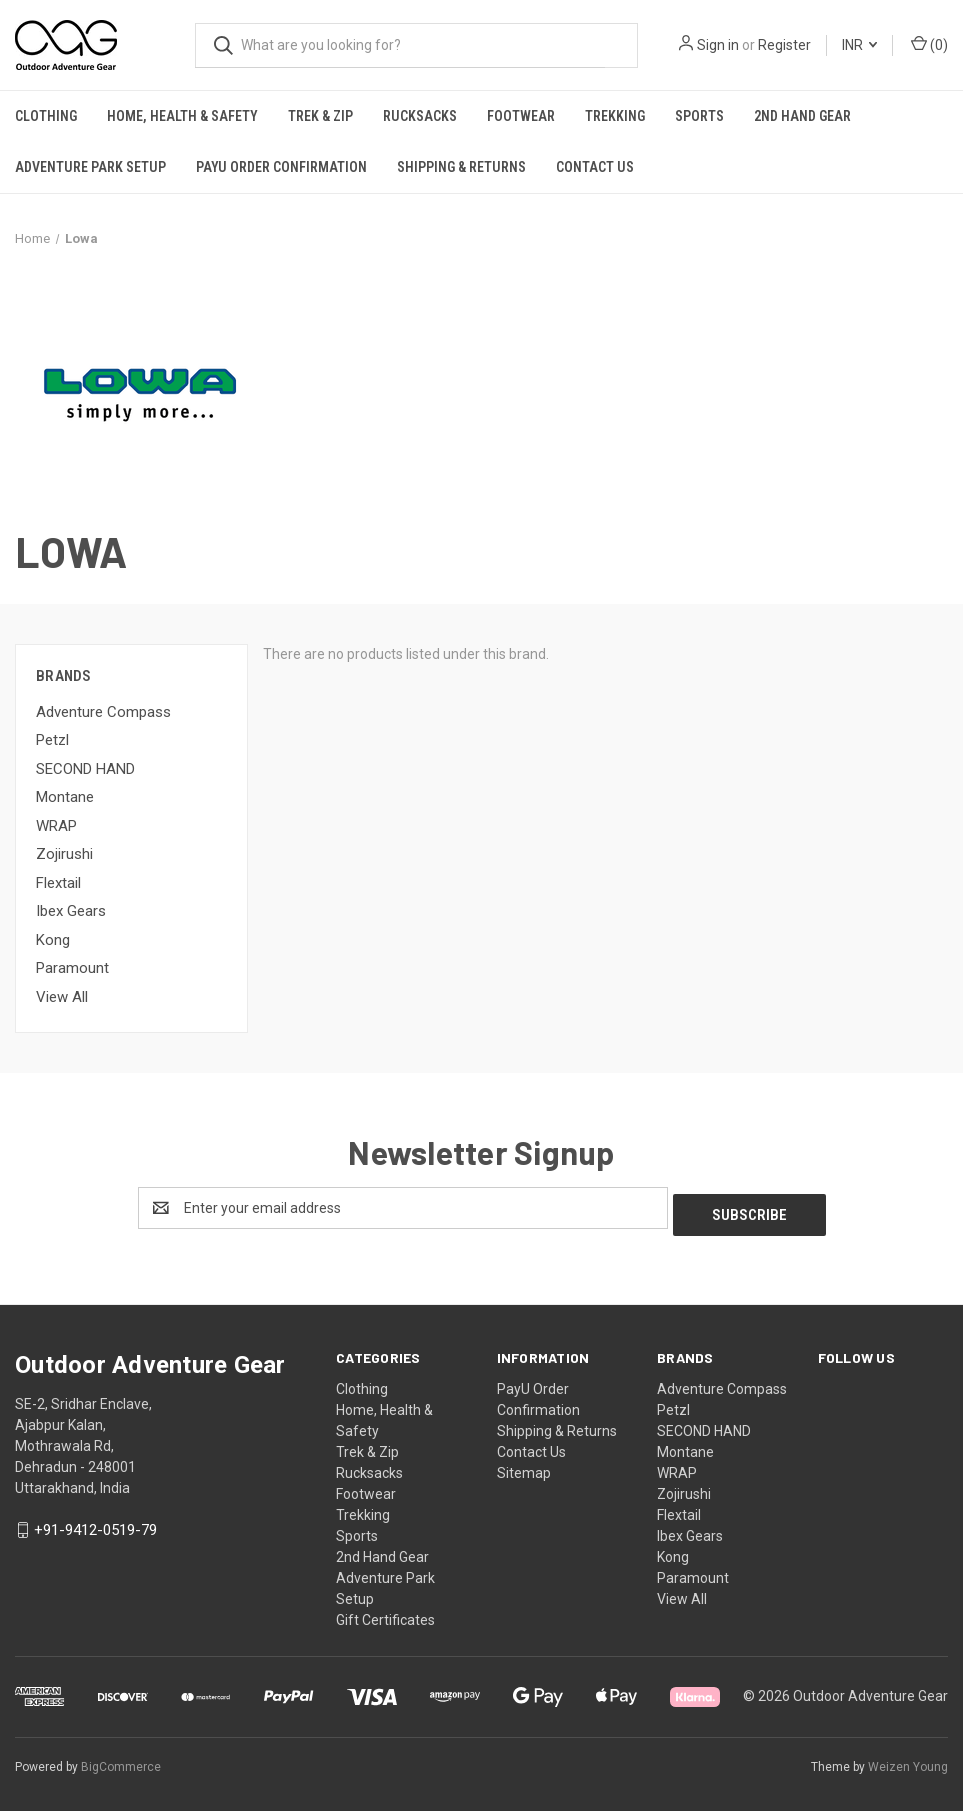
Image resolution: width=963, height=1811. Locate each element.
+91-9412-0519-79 (95, 1524)
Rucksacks (420, 116)
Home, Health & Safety (182, 116)
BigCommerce (121, 1760)
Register (784, 45)
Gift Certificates (385, 1613)
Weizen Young (908, 1760)
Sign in (718, 45)
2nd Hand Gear (802, 116)
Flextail (58, 883)
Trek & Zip (320, 116)
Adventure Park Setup (90, 167)
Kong (53, 940)
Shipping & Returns (461, 167)
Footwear (521, 116)
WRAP (56, 826)
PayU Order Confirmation (281, 167)
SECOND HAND (85, 769)
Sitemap (524, 1466)
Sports (699, 116)
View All (62, 997)
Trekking (615, 116)
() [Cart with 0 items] (929, 44)
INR (859, 45)
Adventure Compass (103, 712)
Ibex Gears (71, 911)
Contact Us (595, 167)
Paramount (72, 968)
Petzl (52, 740)
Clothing (46, 116)
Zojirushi (64, 854)
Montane (65, 797)
